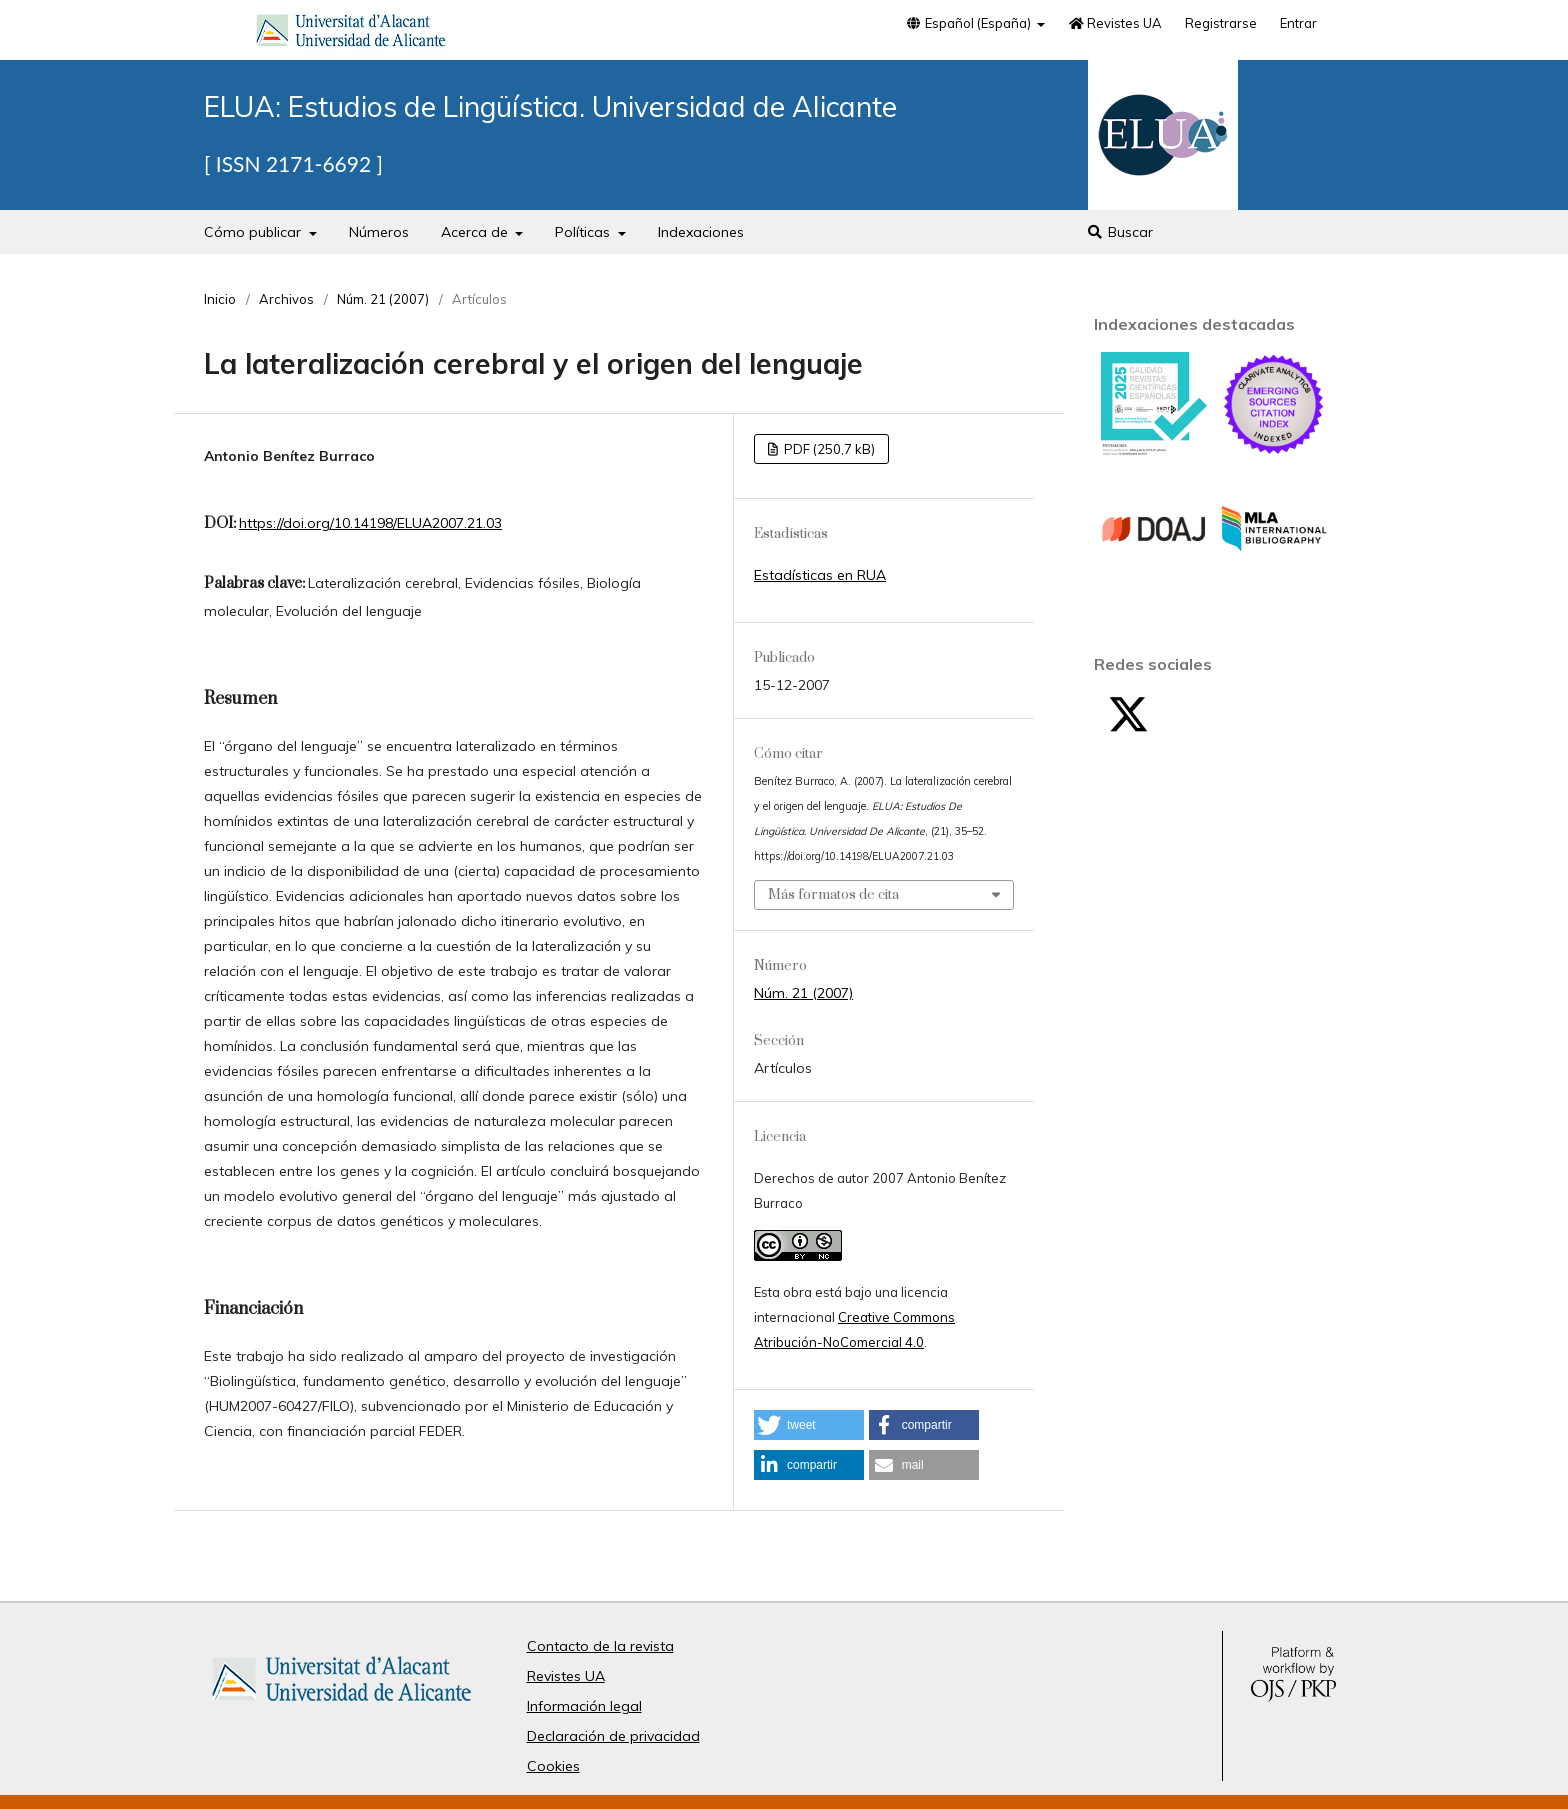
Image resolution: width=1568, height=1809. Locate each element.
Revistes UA (1115, 23)
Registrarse (1221, 23)
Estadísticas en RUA (820, 575)
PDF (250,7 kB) (828, 449)
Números (379, 232)
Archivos (286, 299)
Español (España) (969, 23)
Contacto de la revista (600, 1646)
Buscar (1119, 232)
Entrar (1298, 23)
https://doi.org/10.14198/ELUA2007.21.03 (370, 523)
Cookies (553, 1766)
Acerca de (476, 232)
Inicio (220, 299)
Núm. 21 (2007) (383, 299)
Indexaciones (701, 232)
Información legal (584, 1706)
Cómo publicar (254, 232)
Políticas (584, 232)
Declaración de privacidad (613, 1736)
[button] (809, 1425)
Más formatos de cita (833, 895)
